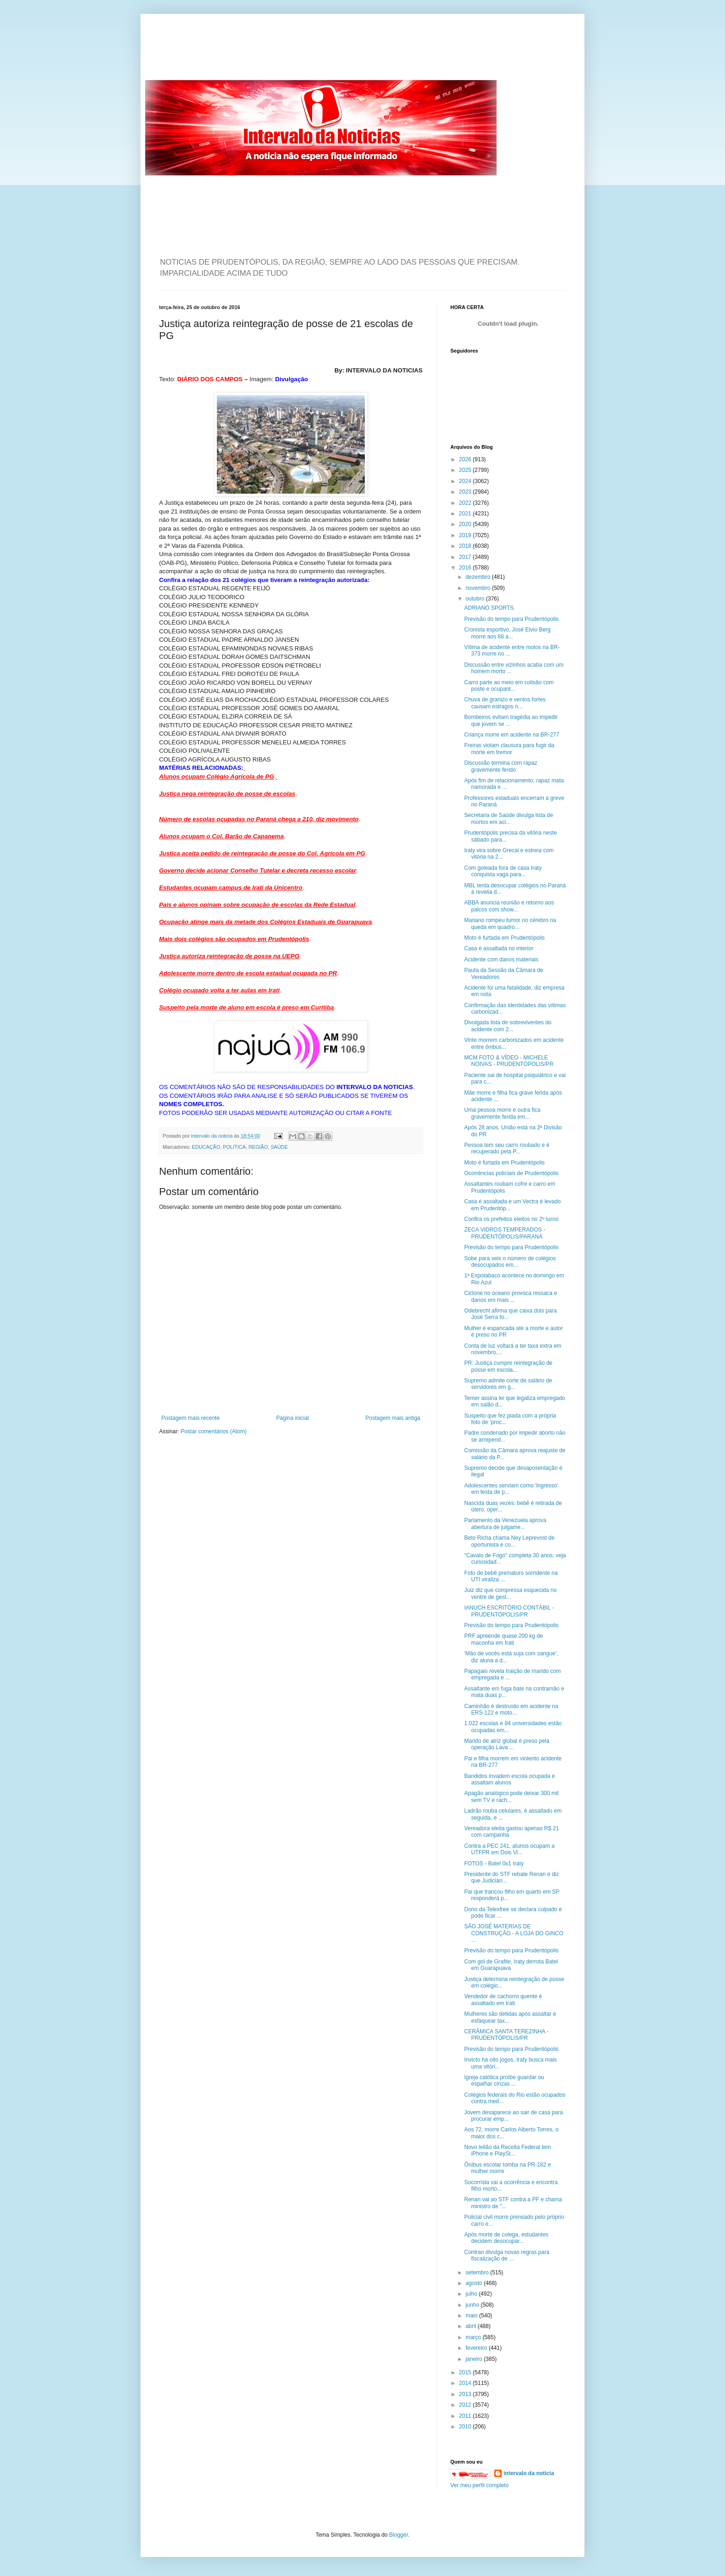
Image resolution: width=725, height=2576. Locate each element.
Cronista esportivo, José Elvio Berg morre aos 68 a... (507, 632)
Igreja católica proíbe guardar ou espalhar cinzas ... (504, 2080)
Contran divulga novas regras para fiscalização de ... (506, 2255)
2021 (466, 513)
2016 (466, 567)
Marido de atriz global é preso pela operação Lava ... (506, 1744)
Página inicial (292, 1418)
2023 (466, 492)
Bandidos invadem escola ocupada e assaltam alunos (509, 1779)
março (474, 2337)
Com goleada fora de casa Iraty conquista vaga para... (502, 871)
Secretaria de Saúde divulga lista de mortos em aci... (508, 818)
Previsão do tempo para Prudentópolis (511, 619)
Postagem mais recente (190, 1418)
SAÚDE (279, 1147)
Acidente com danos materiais (501, 959)
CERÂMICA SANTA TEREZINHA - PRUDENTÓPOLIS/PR (506, 2034)
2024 (466, 481)
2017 (466, 557)
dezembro (479, 577)
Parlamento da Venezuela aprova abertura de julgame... (505, 1523)
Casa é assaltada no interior (498, 948)
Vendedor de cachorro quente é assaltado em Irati (503, 1999)
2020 (466, 524)
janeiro (475, 2359)
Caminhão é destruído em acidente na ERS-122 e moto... (511, 1709)
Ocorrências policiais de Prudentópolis (511, 1173)
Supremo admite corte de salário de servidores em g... (508, 1383)
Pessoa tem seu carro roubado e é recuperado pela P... (506, 1148)
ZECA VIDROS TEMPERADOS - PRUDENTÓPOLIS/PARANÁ (504, 1232)
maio (472, 2315)
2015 (466, 2372)
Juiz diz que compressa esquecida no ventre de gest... (510, 1593)
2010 (466, 2426)
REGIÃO (258, 1147)
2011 (466, 2416)
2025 (466, 470)
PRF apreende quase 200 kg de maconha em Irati (503, 1639)
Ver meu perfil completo (479, 2485)
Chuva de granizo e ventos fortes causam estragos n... (505, 702)
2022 (466, 503)
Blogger (398, 2535)
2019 (466, 535)
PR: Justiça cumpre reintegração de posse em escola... (508, 1366)
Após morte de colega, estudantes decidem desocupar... (506, 2237)
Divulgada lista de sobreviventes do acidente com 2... (508, 1025)
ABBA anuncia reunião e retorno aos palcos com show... (509, 905)
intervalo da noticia (212, 1136)
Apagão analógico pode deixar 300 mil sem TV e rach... (511, 1796)
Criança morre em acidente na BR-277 (511, 734)
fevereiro (477, 2348)
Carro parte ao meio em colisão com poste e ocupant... (508, 685)
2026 (466, 459)
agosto (475, 2283)
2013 (466, 2394)
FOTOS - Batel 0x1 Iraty (493, 1863)
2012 (466, 2405)
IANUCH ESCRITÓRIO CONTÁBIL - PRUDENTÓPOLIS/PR (509, 1610)
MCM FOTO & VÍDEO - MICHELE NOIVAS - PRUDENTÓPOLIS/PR (508, 1060)
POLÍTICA (234, 1147)
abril (472, 2326)
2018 (466, 546)
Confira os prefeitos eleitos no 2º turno (511, 1219)
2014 (466, 2383)
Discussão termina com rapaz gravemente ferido (500, 766)
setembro (478, 2272)
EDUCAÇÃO (206, 1147)
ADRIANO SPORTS (489, 608)
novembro (479, 588)
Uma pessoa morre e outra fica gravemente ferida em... (502, 1113)
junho (473, 2305)
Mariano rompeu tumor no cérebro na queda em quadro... (510, 923)
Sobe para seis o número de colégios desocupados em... (510, 1261)
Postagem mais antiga (392, 1418)
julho (472, 2294)
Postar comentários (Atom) (214, 1431)
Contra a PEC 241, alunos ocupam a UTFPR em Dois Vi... (509, 1849)
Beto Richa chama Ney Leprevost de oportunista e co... (509, 1541)
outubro (476, 598)
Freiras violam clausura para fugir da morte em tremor (509, 748)
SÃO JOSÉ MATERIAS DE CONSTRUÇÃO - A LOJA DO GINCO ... (513, 1933)
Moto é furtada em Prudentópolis (504, 938)
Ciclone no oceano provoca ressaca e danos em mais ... (510, 1296)
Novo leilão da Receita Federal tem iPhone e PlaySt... (507, 2150)
